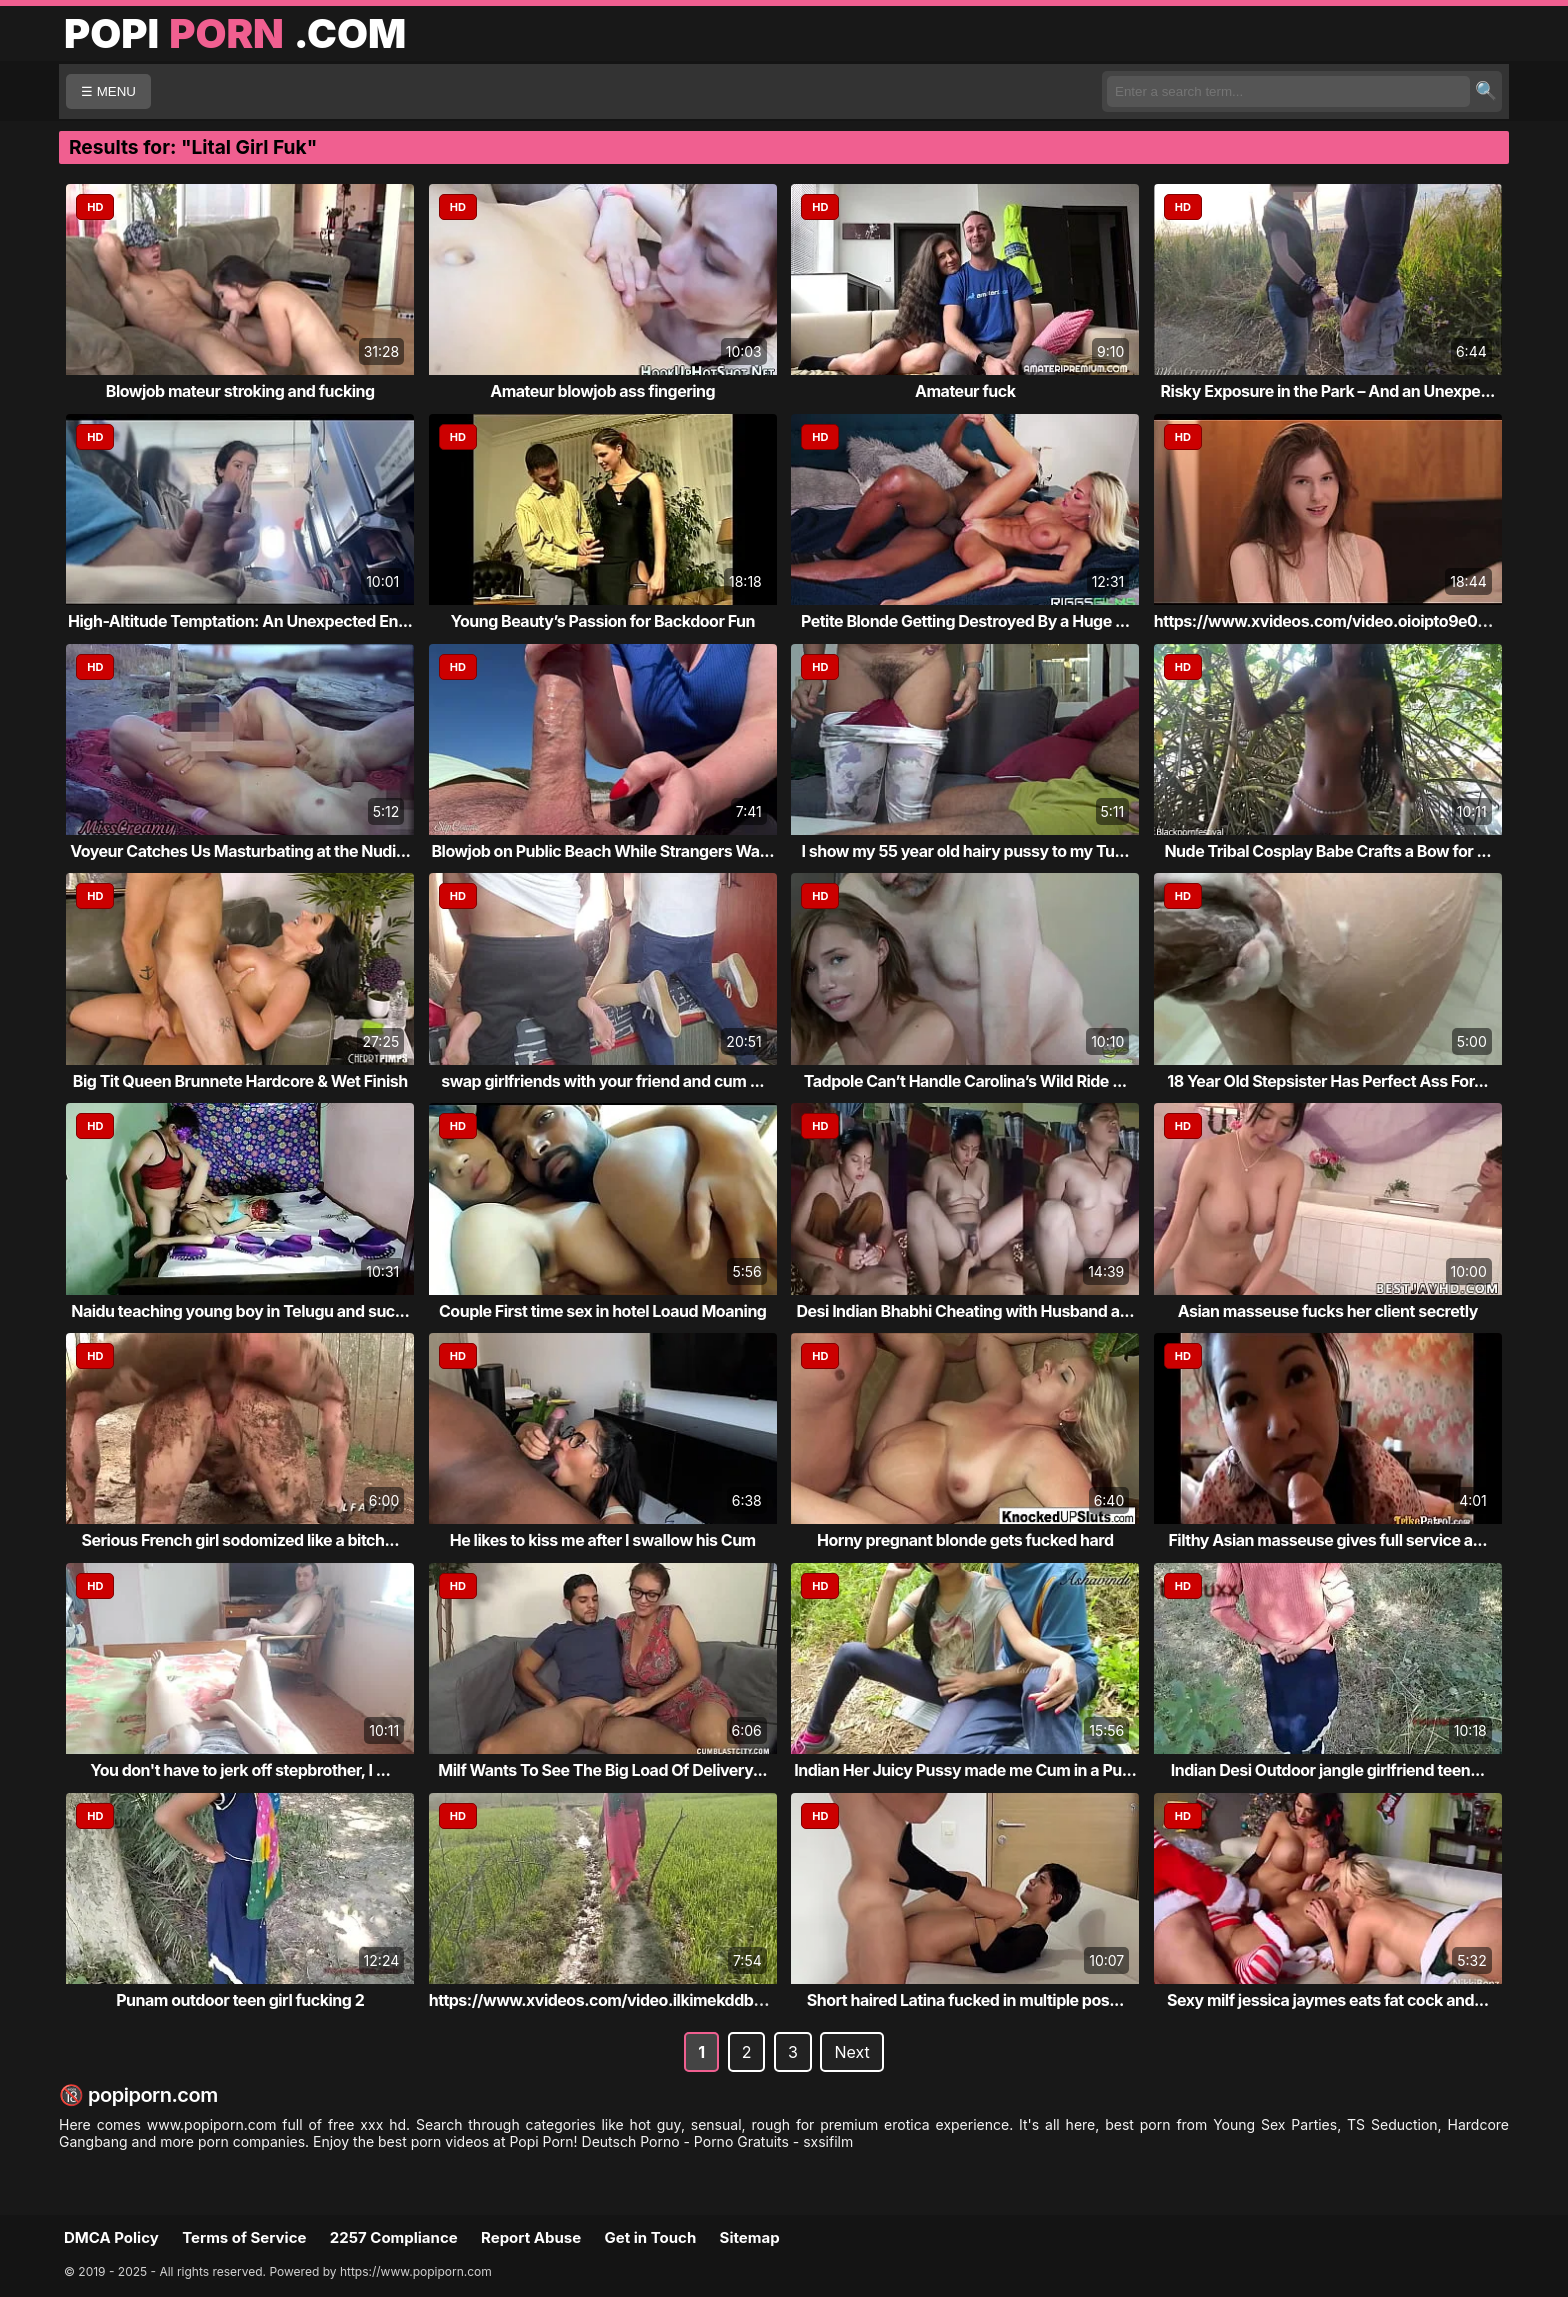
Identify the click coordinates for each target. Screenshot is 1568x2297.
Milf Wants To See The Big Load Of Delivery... (602, 1770)
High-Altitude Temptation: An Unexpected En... (240, 621)
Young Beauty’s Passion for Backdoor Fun (603, 621)
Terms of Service (244, 2237)
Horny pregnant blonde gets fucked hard (965, 1540)
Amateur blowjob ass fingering (602, 391)
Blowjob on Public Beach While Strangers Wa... (602, 851)
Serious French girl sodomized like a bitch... (240, 1540)
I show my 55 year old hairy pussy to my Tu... (966, 851)
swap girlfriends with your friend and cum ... (602, 1081)
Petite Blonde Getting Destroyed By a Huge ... (965, 621)
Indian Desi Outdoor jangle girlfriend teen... (1328, 1770)
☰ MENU (108, 91)
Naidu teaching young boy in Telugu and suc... (240, 1311)
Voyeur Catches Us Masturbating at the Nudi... (240, 851)
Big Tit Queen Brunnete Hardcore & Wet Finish (240, 1081)
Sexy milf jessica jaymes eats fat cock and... (1328, 2000)
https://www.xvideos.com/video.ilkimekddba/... (605, 2000)
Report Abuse (531, 2237)
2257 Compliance (394, 2237)
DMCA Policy (111, 2237)
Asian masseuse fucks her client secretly (1328, 1311)
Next (851, 2052)
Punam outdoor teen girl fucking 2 (240, 2000)
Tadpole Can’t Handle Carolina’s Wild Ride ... (965, 1081)
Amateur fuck (965, 391)
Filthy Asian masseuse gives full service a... (1327, 1540)
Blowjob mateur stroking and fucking (240, 391)
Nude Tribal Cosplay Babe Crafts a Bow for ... (1327, 851)
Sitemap (750, 2237)
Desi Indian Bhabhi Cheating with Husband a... (965, 1311)
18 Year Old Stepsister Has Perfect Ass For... (1327, 1081)
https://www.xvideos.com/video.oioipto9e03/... (1330, 621)
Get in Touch (650, 2237)
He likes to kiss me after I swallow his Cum (603, 1540)
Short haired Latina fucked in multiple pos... (965, 2000)
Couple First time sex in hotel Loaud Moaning (602, 1311)
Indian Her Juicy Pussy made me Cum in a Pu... (965, 1770)
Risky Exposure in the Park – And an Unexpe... (1328, 391)
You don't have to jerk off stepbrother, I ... (240, 1770)
